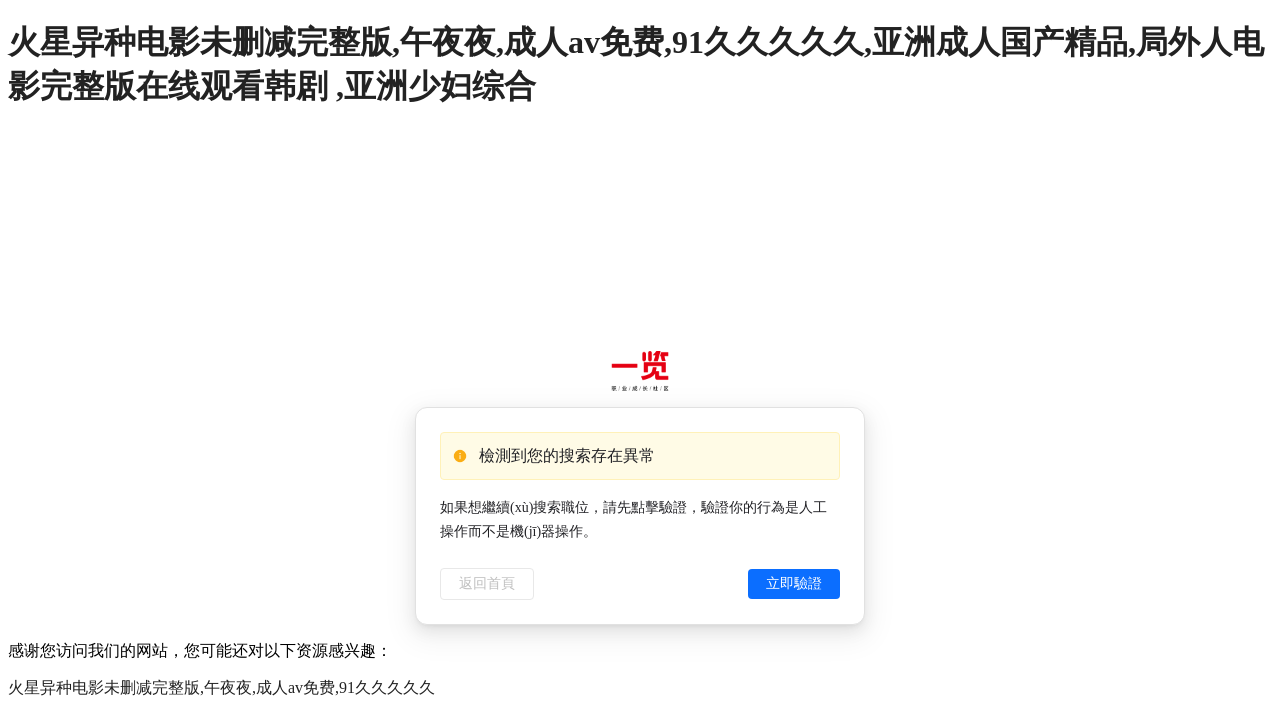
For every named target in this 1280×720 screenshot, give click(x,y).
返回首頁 (487, 583)
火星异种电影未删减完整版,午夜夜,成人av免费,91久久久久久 (221, 687)
